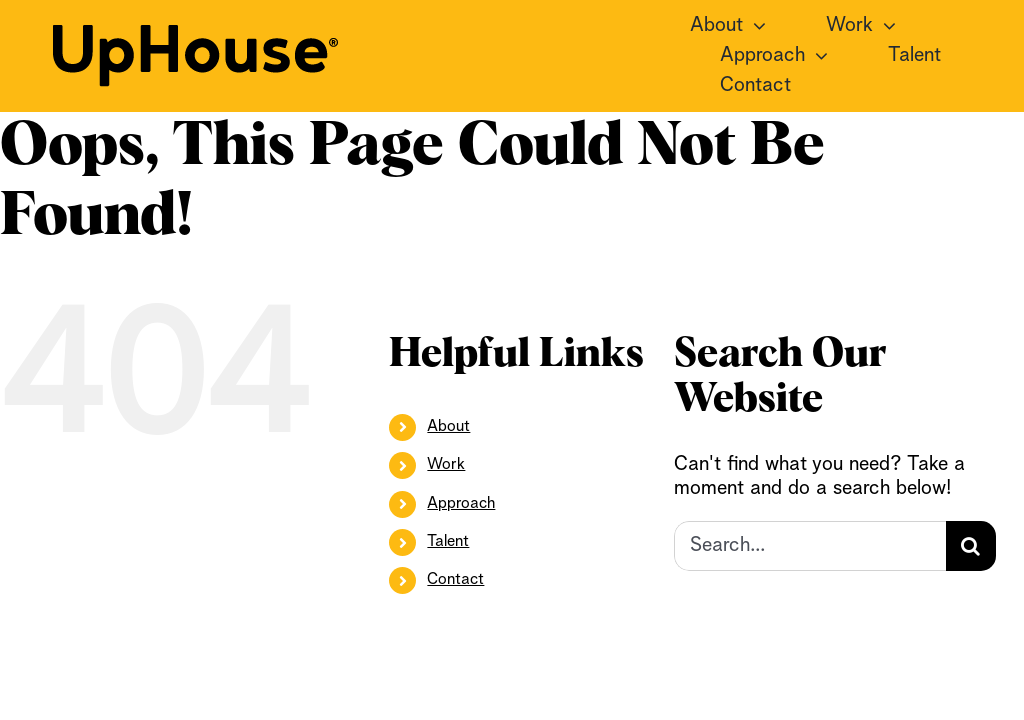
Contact (455, 580)
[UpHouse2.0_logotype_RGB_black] (195, 35)
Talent (448, 542)
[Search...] (809, 546)
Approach (461, 504)
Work (446, 465)
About (448, 427)
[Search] (971, 546)
